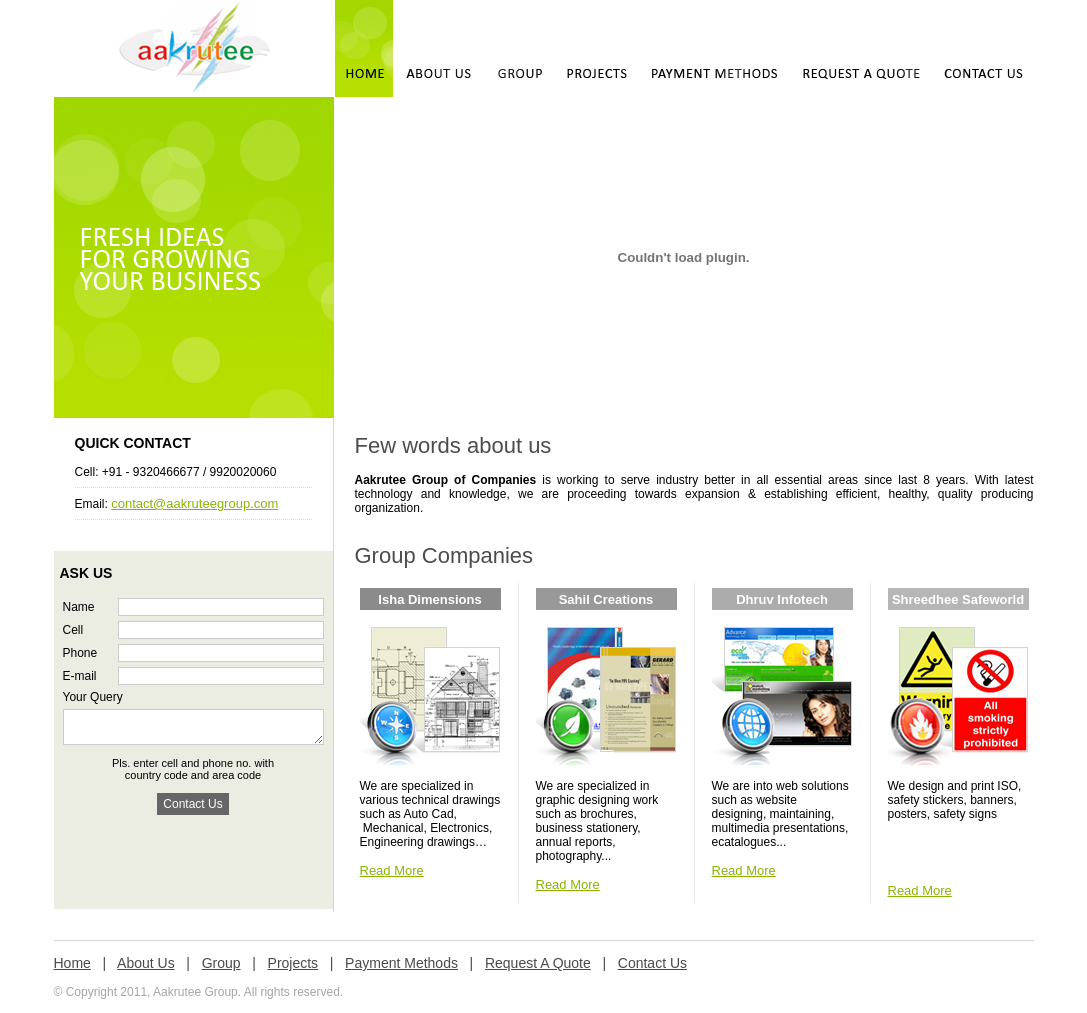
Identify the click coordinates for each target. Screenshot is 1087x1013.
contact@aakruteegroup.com (194, 503)
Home (72, 963)
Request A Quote (538, 963)
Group (221, 963)
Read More (392, 870)
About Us (146, 963)
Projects (293, 963)
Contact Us (652, 963)
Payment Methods (401, 963)
